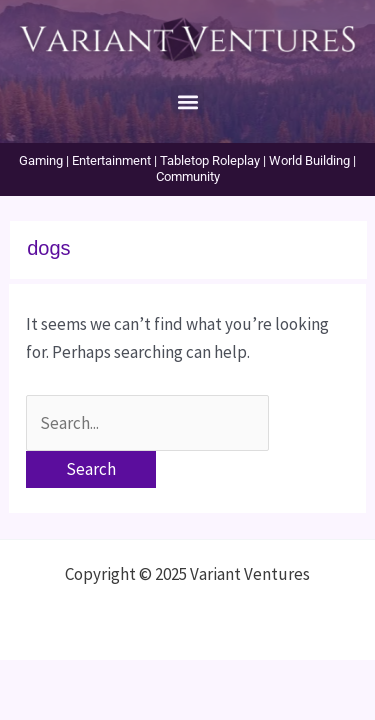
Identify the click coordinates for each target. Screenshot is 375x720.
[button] (187, 101)
